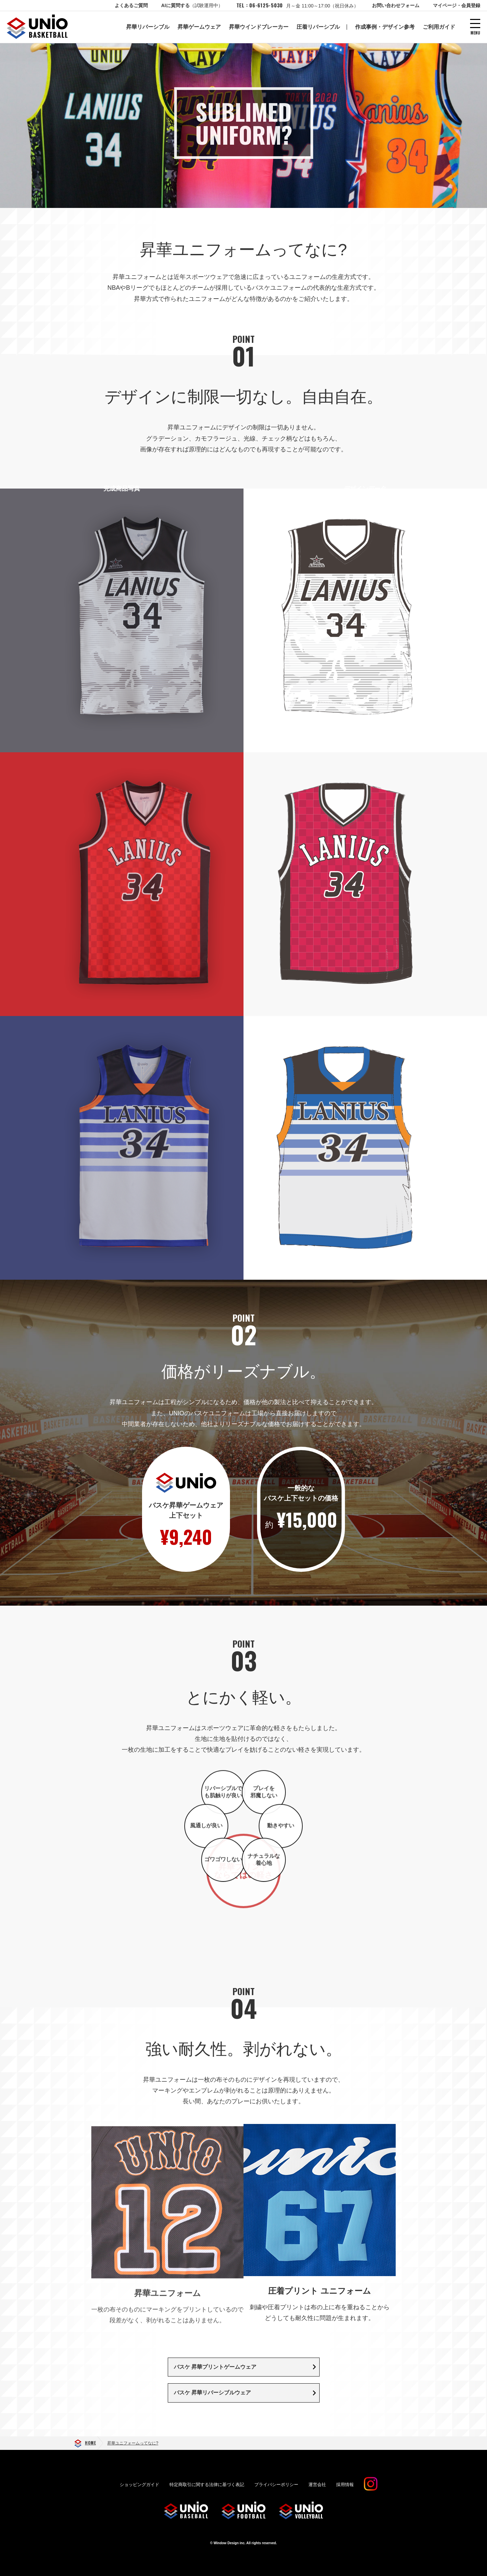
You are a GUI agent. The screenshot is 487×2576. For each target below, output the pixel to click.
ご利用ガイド (439, 27)
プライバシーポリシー (276, 2488)
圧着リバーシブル (318, 27)
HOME (90, 2447)
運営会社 (317, 2488)
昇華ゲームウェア (199, 27)
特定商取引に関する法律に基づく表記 (206, 2488)
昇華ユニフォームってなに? (132, 2447)
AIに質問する (192, 5)
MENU (475, 32)
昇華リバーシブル (147, 27)
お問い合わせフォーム (395, 5)
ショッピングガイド (139, 2488)
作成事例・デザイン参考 (385, 27)
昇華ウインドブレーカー (258, 27)
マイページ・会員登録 (456, 5)
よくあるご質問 (131, 5)
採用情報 (345, 2488)
